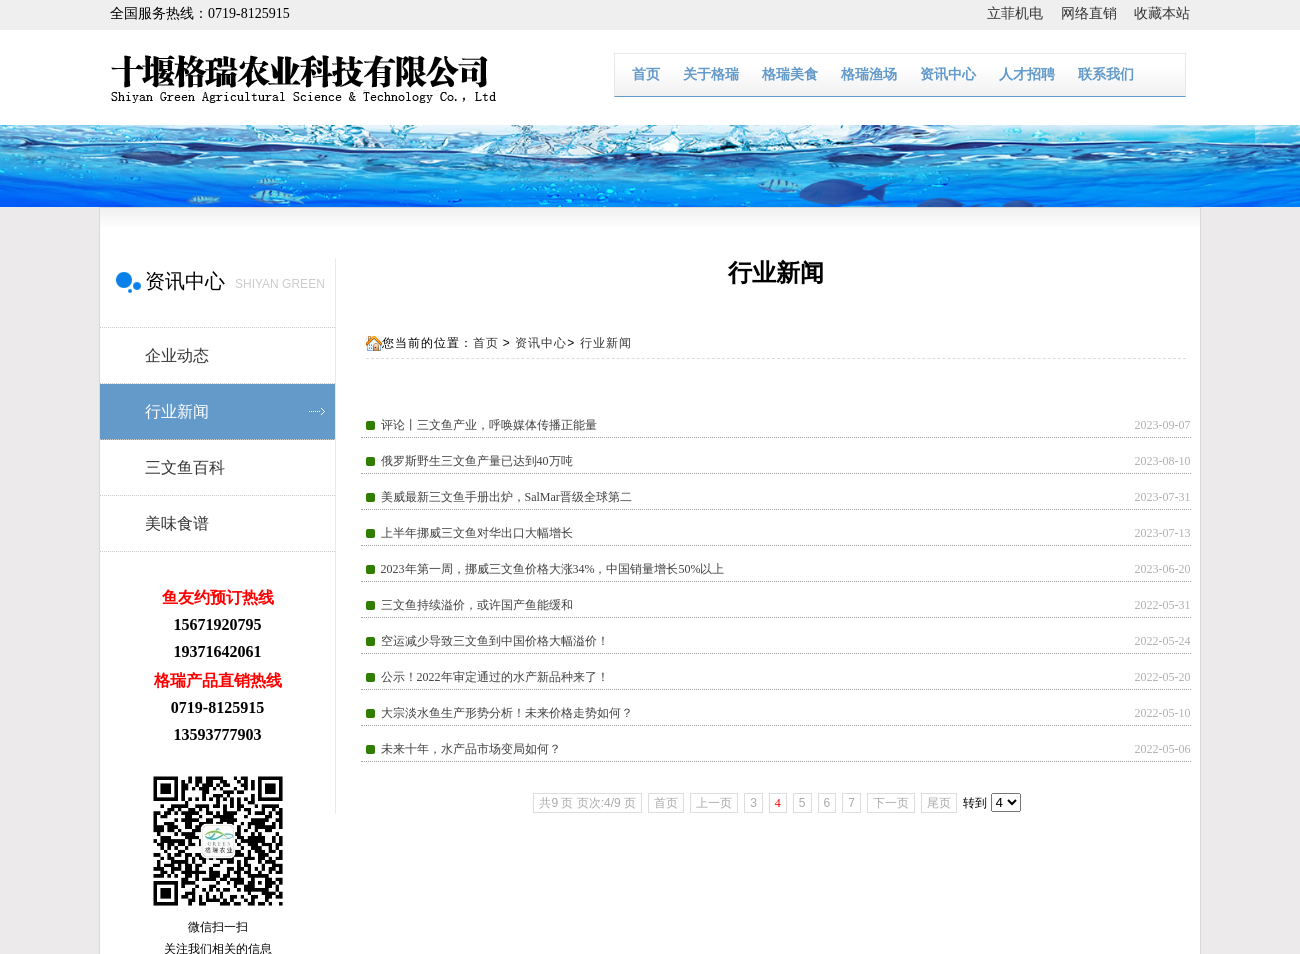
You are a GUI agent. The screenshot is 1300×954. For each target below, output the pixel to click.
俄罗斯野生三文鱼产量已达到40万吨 (477, 461)
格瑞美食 (790, 74)
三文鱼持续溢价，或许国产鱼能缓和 (477, 605)
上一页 (714, 803)
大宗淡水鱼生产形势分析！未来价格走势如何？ (507, 713)
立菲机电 (1024, 13)
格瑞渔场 (869, 74)
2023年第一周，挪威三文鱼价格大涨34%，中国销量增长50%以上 (553, 569)
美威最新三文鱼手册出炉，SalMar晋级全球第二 (506, 497)
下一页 (891, 803)
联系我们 (1106, 74)
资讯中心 (948, 74)
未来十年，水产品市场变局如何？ (471, 749)
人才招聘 (1027, 74)
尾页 (939, 803)
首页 (646, 74)
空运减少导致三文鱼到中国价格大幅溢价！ (495, 641)
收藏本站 (1162, 13)
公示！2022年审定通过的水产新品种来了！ (495, 677)
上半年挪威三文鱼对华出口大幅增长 (477, 533)
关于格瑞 (711, 74)
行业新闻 (606, 343)
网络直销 (1098, 13)
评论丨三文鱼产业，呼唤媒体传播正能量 (489, 425)
